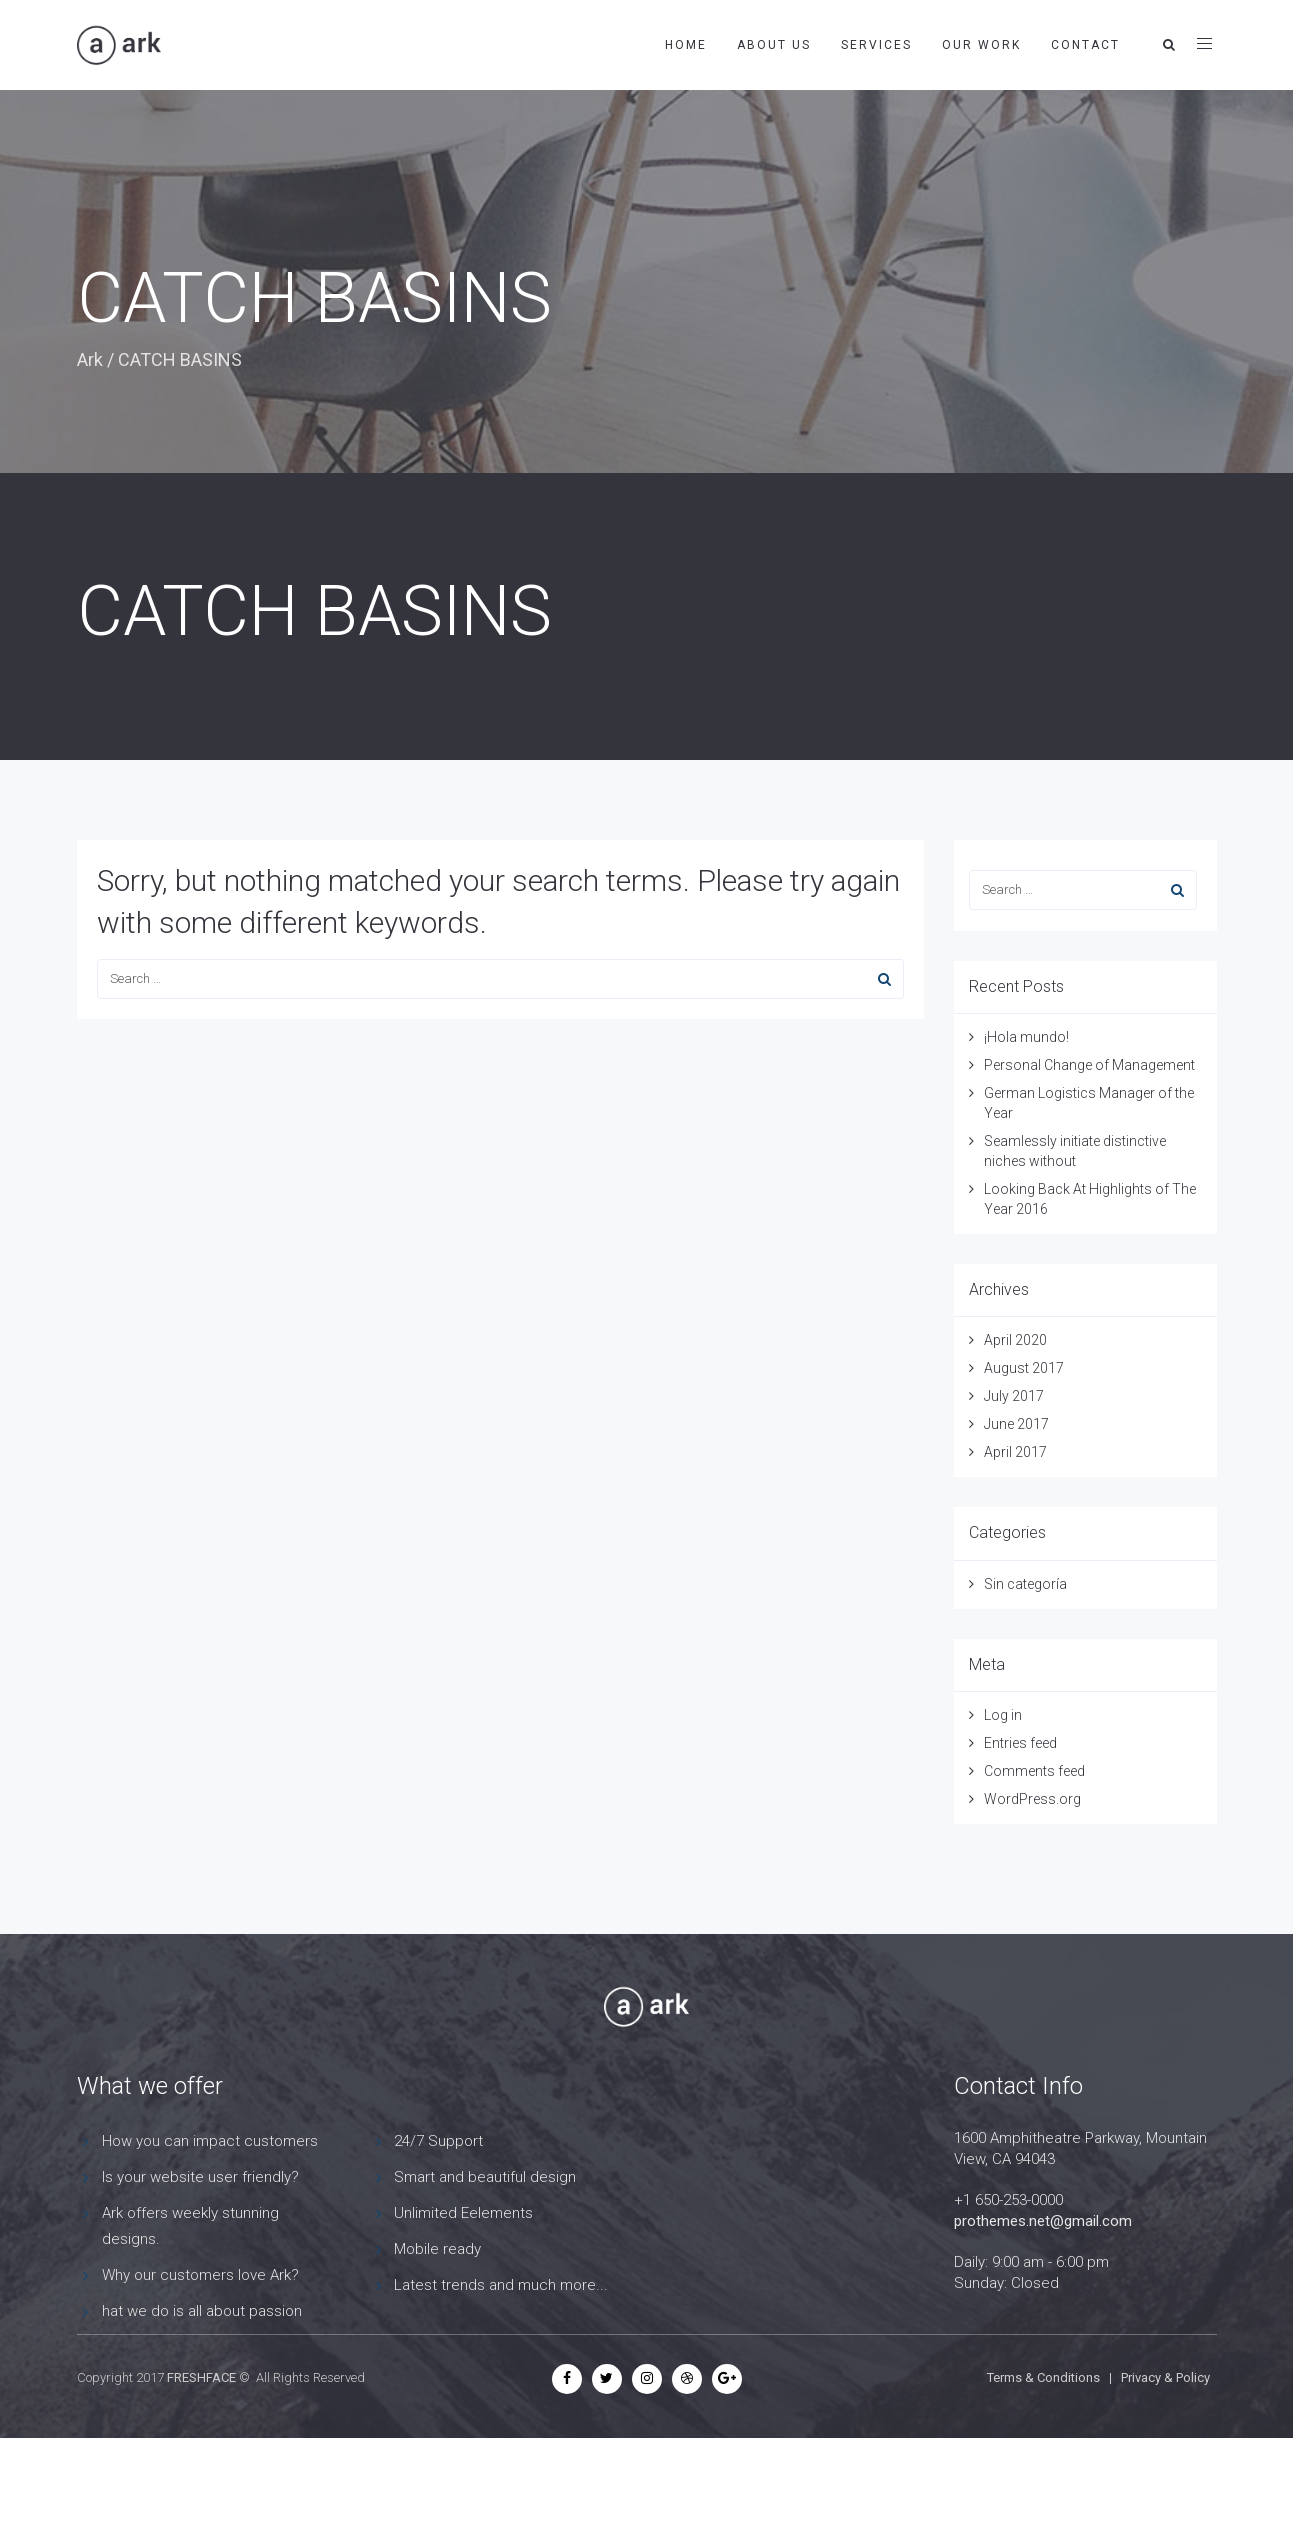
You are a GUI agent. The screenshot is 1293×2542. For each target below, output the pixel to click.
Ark (90, 359)
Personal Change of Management (1089, 1065)
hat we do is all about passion (202, 2311)
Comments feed (1034, 1771)
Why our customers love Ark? (200, 2275)
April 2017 (1015, 1452)
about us (774, 45)
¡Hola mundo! (1026, 1037)
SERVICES (876, 45)
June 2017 (1016, 1424)
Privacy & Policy (1165, 2377)
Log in (1003, 1715)
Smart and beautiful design (485, 2177)
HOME (686, 45)
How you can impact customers (210, 2141)
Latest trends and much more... (501, 2285)
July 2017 (1014, 1396)
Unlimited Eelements (463, 2213)
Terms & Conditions (1043, 2377)
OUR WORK (981, 45)
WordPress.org (1032, 1799)
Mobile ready (437, 2249)
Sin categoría (1025, 1584)
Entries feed (1020, 1743)
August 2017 (1024, 1368)
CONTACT (1085, 45)
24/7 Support (438, 2141)
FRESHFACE (201, 2377)
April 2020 (1015, 1340)
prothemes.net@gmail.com (1043, 2221)
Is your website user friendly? (200, 2177)
